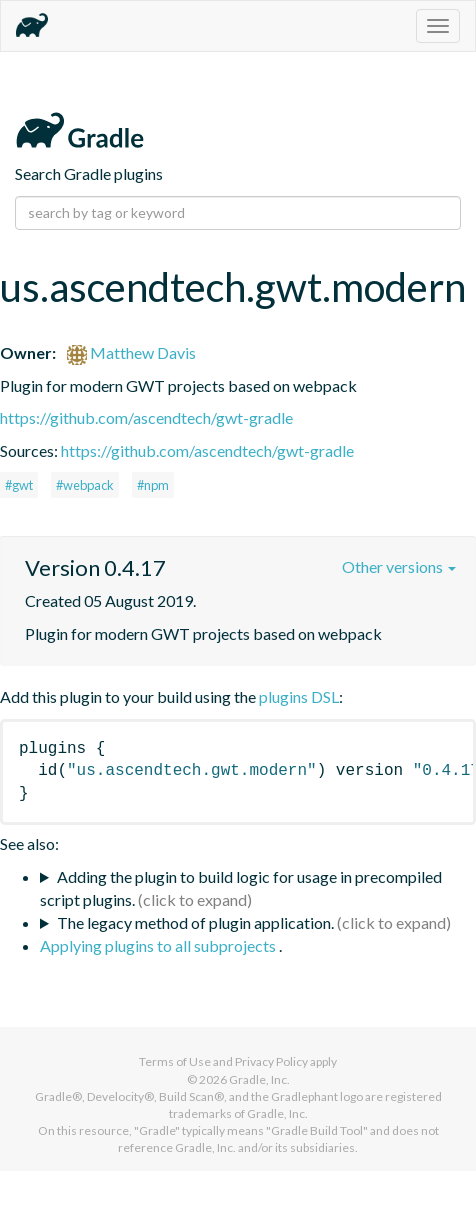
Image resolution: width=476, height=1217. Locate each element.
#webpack (85, 485)
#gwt (19, 485)
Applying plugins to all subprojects (159, 945)
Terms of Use (175, 1061)
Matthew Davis (131, 352)
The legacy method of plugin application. (195, 922)
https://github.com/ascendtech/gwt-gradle (146, 417)
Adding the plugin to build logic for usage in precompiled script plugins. (241, 888)
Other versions (399, 566)
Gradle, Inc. (259, 1079)
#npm (153, 485)
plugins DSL (299, 696)
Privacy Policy (271, 1061)
